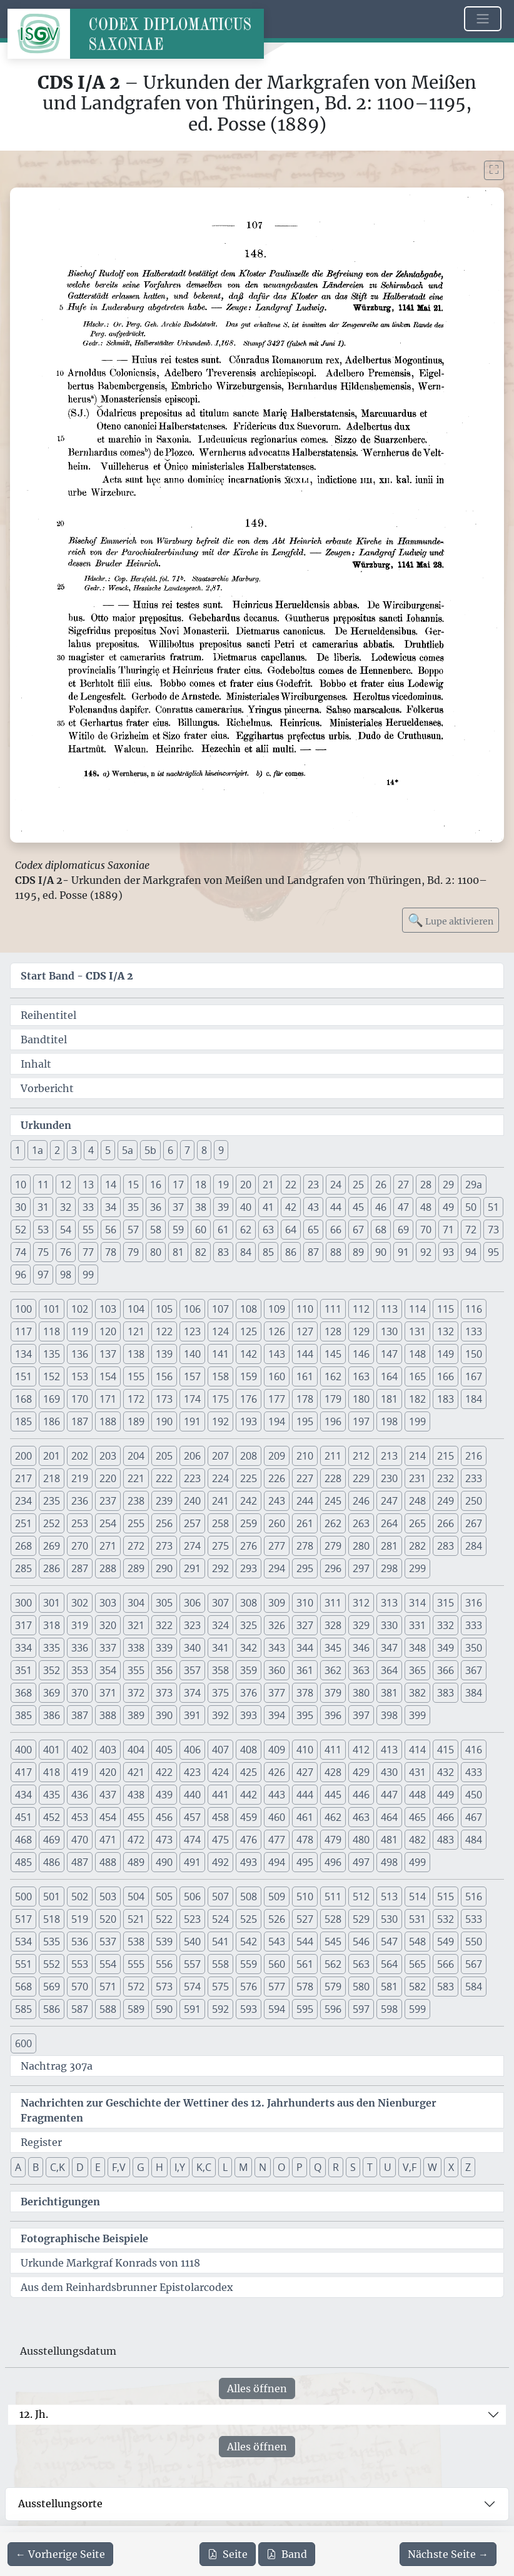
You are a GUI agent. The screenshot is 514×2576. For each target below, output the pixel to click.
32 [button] (65, 1207)
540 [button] (192, 1941)
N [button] (262, 2167)
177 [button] (276, 1399)
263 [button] (361, 1523)
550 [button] (473, 1941)
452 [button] (51, 1817)
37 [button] (178, 1207)
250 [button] (473, 1501)
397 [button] (361, 1715)
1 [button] (18, 1150)
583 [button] (445, 1986)
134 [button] (23, 1354)
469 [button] (51, 1840)
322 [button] (164, 1625)
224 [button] (220, 1478)
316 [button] (473, 1603)
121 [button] (136, 1331)
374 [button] (192, 1693)
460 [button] (276, 1817)
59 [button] (178, 1229)
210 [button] (304, 1456)
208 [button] (248, 1456)
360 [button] (276, 1670)
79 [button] (133, 1252)
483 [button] (445, 1840)
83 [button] (223, 1252)
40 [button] (245, 1207)
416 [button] (473, 1750)
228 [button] (333, 1478)
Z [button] (468, 2167)
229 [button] (361, 1478)
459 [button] (248, 1817)
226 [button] (276, 1478)
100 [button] (23, 1309)
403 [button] (107, 1750)
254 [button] (107, 1523)
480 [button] (361, 1840)
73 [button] (493, 1229)
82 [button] (200, 1252)
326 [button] (276, 1625)
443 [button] (276, 1795)
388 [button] (107, 1715)
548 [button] (417, 1941)
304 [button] (136, 1603)
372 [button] (136, 1693)
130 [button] (389, 1331)
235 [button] (51, 1501)
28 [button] (425, 1184)
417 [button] (23, 1772)
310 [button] (304, 1603)
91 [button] (403, 1252)
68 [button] (380, 1229)
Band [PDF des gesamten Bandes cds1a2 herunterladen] (286, 2554)
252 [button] (51, 1523)
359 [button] (248, 1670)
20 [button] (245, 1184)
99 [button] (88, 1274)
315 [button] (445, 1603)
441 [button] (220, 1795)
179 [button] (333, 1399)
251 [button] (23, 1523)
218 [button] (51, 1478)
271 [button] (107, 1546)
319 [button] (79, 1625)
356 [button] (164, 1670)
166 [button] (445, 1376)
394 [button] (276, 1715)
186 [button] (51, 1421)
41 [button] (268, 1207)
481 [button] (389, 1840)
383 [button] (445, 1693)
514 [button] (417, 1896)
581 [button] (389, 1986)
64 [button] (290, 1229)
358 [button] (220, 1670)
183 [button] (445, 1399)
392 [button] (220, 1715)
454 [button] (107, 1817)
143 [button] (276, 1354)
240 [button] (192, 1501)
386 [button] (51, 1715)
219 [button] (79, 1478)
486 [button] (51, 1862)
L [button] (225, 2167)
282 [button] (417, 1546)
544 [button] (304, 1941)
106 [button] (192, 1309)
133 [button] (473, 1331)
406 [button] (192, 1750)
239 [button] (164, 1501)
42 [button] (290, 1207)
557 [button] (192, 1964)
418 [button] (51, 1772)
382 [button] (417, 1693)
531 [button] (417, 1919)
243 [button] (276, 1501)
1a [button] (37, 1150)
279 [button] (333, 1546)
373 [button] (164, 1693)
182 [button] (417, 1399)
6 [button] (170, 1150)
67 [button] (358, 1229)
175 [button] (220, 1399)
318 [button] (51, 1625)
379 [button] (333, 1693)
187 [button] (79, 1421)
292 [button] (220, 1568)
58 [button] (155, 1229)
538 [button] (136, 1941)
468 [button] (23, 1840)
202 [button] (79, 1456)
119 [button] (79, 1331)
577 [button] (276, 1986)
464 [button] (389, 1817)
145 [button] (333, 1354)
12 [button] (65, 1184)
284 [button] (473, 1546)
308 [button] (248, 1603)
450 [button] (473, 1795)
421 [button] (136, 1772)
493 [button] (248, 1862)
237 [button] (107, 1501)
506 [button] (192, 1896)
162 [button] (333, 1376)
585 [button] (23, 2009)
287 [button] (79, 1568)
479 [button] (333, 1840)
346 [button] (361, 1648)
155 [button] (136, 1376)
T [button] (370, 2167)
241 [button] (220, 1501)
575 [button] (220, 1986)
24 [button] (335, 1184)
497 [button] (361, 1862)
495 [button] (304, 1862)
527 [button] (304, 1919)
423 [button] (192, 1772)
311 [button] (333, 1603)
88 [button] (335, 1252)
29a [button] (473, 1184)
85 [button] (268, 1252)
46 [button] (380, 1207)
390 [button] (164, 1715)
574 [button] (192, 1986)
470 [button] (79, 1840)
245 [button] (333, 1501)
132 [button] (445, 1331)
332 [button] (445, 1625)
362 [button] (333, 1670)
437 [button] (107, 1795)
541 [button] (220, 1941)
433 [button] (473, 1772)
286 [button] (51, 1568)
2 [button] (57, 1150)
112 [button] (361, 1309)
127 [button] (304, 1331)
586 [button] (51, 2009)
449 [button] (445, 1795)
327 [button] (304, 1625)
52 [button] (20, 1229)
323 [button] (192, 1625)
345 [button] (333, 1648)
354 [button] (107, 1670)
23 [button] (313, 1184)
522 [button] (164, 1919)
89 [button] (358, 1252)
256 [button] (164, 1523)
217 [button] (23, 1478)
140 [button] (192, 1354)
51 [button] (493, 1207)
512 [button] (361, 1896)
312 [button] (361, 1603)
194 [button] (276, 1421)
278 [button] (304, 1546)
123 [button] (192, 1331)
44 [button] (335, 1207)
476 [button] (248, 1840)
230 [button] (389, 1478)
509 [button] (276, 1896)
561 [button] (304, 1964)
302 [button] (79, 1603)
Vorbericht (47, 1088)
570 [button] (79, 1986)
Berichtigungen (60, 2201)
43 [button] (313, 1207)
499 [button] (417, 1862)
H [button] (159, 2167)
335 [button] (51, 1648)
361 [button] (304, 1670)
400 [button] (23, 1750)
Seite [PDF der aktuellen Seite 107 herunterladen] (228, 2554)
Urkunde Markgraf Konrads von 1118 (110, 2263)
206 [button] (192, 1456)
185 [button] (23, 1421)
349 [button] (445, 1648)
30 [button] (20, 1207)
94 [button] (470, 1252)
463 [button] (361, 1817)
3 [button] (74, 1150)
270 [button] (79, 1546)
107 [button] (220, 1309)
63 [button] (268, 1229)
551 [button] (23, 1964)
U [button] (387, 2167)
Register (41, 2142)
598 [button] (389, 2009)
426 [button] (276, 1772)
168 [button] (23, 1399)
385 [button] (23, 1715)
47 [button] (403, 1207)
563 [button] (361, 1964)
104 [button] (136, 1309)
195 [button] (304, 1421)
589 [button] (136, 2009)
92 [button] (425, 1252)
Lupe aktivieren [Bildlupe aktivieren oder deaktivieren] (450, 920)
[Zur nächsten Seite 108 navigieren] (448, 2554)
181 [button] (389, 1399)
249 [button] (445, 1501)
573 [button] (164, 1986)
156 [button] (164, 1376)
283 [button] (445, 1546)
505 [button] (164, 1896)
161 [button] (304, 1376)
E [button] (98, 2167)
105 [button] (164, 1309)
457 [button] (192, 1817)
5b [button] (150, 1150)
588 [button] (107, 2009)
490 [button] (164, 1862)
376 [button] (248, 1693)
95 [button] (493, 1252)
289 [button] (136, 1568)
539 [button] (164, 1941)
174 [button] (192, 1399)
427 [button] (304, 1772)
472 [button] (136, 1840)
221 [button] (136, 1478)
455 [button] (136, 1817)
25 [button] (358, 1184)
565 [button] (417, 1964)
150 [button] (473, 1354)
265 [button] (417, 1523)
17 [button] (178, 1184)
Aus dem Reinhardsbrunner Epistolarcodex (127, 2287)
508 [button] (248, 1896)
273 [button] (164, 1546)
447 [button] (389, 1795)
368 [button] (23, 1693)
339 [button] (164, 1648)
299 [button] (417, 1568)
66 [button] (335, 1229)
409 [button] (276, 1750)
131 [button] (417, 1331)
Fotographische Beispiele (84, 2238)
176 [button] (248, 1399)
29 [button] (448, 1184)
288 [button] (107, 1568)
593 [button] (248, 2009)
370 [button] (79, 1693)
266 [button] (445, 1523)
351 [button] (23, 1670)
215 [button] (445, 1456)
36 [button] (155, 1207)
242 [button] (248, 1501)
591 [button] (192, 2009)
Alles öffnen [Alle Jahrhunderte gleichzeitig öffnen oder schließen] (257, 2388)
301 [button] (51, 1603)
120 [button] (107, 1331)
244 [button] (304, 1501)
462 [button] (333, 1817)
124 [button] (220, 1331)
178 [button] (304, 1399)
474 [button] (192, 1840)
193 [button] (248, 1421)
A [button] (18, 2167)
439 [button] (164, 1795)
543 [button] (276, 1941)
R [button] (336, 2167)
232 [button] (445, 1478)
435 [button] (51, 1795)
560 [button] (276, 1964)
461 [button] (304, 1817)
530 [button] (389, 1919)
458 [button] (220, 1817)
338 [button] (136, 1648)
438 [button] (136, 1795)
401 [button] (51, 1750)
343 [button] (276, 1648)
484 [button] (473, 1840)
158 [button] (220, 1376)
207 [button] (220, 1456)
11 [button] (43, 1184)
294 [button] (276, 1568)
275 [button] (220, 1546)
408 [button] (248, 1750)
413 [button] (389, 1750)
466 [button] (445, 1817)
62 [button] (245, 1229)
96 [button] (20, 1274)
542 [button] (248, 1941)
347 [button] (389, 1648)
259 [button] (248, 1523)
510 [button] (304, 1896)
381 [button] (389, 1693)
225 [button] (248, 1478)
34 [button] (110, 1207)
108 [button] (248, 1309)
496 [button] (333, 1862)
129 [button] (361, 1331)
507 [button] (220, 1896)
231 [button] (417, 1478)
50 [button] (470, 1207)
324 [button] (220, 1625)
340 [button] (192, 1648)
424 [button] (220, 1772)
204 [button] (136, 1456)
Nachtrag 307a (57, 2066)
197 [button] (361, 1421)
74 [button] (20, 1252)
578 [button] (304, 1986)
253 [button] (79, 1523)
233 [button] (473, 1478)
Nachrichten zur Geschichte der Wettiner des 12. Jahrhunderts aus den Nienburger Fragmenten (228, 2110)
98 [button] (65, 1274)
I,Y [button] (179, 2167)
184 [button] (473, 1399)
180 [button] (361, 1399)
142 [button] (248, 1354)
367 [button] (473, 1670)
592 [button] (220, 2009)
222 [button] (164, 1478)
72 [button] (470, 1229)
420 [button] (107, 1772)
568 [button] (23, 1986)
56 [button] (110, 1229)
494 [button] (276, 1862)
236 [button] (79, 1501)
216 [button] (473, 1456)
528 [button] (333, 1919)
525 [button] (248, 1919)
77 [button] (88, 1252)
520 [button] (107, 1919)
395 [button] (304, 1715)
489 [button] (136, 1862)
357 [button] (192, 1670)
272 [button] (136, 1546)
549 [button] (445, 1941)
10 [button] (20, 1184)
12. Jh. (33, 2414)
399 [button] (417, 1715)
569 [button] (51, 1986)
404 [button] (136, 1750)
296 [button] (333, 1568)
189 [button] (136, 1421)
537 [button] (107, 1941)
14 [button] (110, 1184)
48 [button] (425, 1207)
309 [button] (276, 1603)
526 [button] (276, 1919)
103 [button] (107, 1309)
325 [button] (248, 1625)
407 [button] (220, 1750)
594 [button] (276, 2009)
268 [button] (23, 1546)
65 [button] (313, 1229)
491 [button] (192, 1862)
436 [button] (79, 1795)
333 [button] (473, 1625)
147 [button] (389, 1354)
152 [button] (51, 1376)
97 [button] (43, 1274)
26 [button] (380, 1184)
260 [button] (276, 1523)
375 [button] (220, 1693)
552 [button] (51, 1964)
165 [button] (417, 1376)
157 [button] (192, 1376)
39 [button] (223, 1207)
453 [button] (79, 1817)
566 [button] (445, 1964)
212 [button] (361, 1456)
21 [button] (268, 1184)
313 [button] (389, 1603)
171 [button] (107, 1399)
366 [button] (445, 1670)
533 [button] (473, 1919)
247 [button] (389, 1501)
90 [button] (380, 1252)
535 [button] (51, 1941)
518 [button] (51, 1919)
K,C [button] (203, 2167)
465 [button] (417, 1817)
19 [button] (223, 1184)
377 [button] (276, 1693)
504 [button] (136, 1896)
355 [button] (136, 1670)
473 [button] (164, 1840)
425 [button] (248, 1772)
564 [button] (389, 1964)
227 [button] (304, 1478)
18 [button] (200, 1184)
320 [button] (107, 1625)
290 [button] (164, 1568)
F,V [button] (119, 2167)
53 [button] (43, 1229)
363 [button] (361, 1670)
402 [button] (79, 1750)
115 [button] (445, 1309)
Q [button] (317, 2167)
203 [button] (107, 1456)
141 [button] (220, 1354)
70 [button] (425, 1229)
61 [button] (223, 1229)
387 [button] (79, 1715)
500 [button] (23, 1896)
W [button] (432, 2167)
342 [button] (248, 1648)
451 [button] (23, 1817)
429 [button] (361, 1772)
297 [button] (361, 1568)
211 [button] (333, 1456)
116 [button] (473, 1309)
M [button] (243, 2167)
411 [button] (333, 1750)
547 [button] (389, 1941)
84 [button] (245, 1252)
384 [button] (473, 1693)
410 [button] (304, 1750)
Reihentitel (48, 1015)
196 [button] (333, 1421)
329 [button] (361, 1625)
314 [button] (417, 1603)
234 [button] (23, 1501)
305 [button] (164, 1603)
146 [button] (361, 1354)
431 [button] (417, 1772)
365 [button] (417, 1670)
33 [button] (88, 1207)
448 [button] (417, 1795)
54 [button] (65, 1229)
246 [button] (361, 1501)
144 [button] (304, 1354)
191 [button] (192, 1421)
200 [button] (23, 1456)
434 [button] (23, 1795)
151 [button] (23, 1376)
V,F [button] (409, 2167)
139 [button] (164, 1354)
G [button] (140, 2167)
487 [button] (79, 1862)
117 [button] (23, 1331)
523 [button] (192, 1919)
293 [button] (248, 1568)
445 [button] (333, 1795)
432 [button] (445, 1772)
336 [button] (79, 1648)
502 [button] (79, 1896)
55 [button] (88, 1229)
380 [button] (361, 1693)
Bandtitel (44, 1039)
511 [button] (333, 1896)
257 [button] (192, 1523)
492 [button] (220, 1862)
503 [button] (107, 1896)
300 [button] (23, 1603)
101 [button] (51, 1309)
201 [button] (51, 1456)
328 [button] (333, 1625)
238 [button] (136, 1501)
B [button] (36, 2167)
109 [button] (276, 1309)
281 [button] (389, 1546)
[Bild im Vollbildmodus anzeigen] (494, 170)
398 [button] (389, 1715)
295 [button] (304, 1568)
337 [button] (107, 1648)
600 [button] (23, 2043)
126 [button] (276, 1331)
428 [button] (333, 1772)
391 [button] (192, 1715)
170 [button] (79, 1399)
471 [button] (107, 1840)
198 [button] (389, 1421)
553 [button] (79, 1964)
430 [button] (389, 1772)
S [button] (353, 2167)
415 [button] (445, 1750)
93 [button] (448, 1252)
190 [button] (164, 1421)
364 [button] (389, 1670)
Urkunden (46, 1125)
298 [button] (389, 1568)
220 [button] (107, 1478)
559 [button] (248, 1964)
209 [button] (276, 1456)
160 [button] (276, 1376)
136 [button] (79, 1354)
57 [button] (133, 1229)
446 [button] (361, 1795)
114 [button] (417, 1309)
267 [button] (473, 1523)
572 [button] (136, 1986)
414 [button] (417, 1750)
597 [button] (361, 2009)
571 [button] (107, 1986)
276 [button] (248, 1546)
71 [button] (448, 1229)
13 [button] (88, 1184)
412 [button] (361, 1750)
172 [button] (136, 1399)
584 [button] (473, 1986)
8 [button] (204, 1150)
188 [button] (107, 1421)
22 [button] (290, 1184)
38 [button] (200, 1207)
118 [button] (51, 1331)
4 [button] (91, 1150)
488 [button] (107, 1862)
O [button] (281, 2167)
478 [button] (304, 1840)
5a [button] (127, 1150)
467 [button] (473, 1817)
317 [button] (23, 1625)
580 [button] (361, 1986)
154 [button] (107, 1376)
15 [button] (133, 1184)
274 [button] (192, 1546)
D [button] (80, 2167)
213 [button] (389, 1456)
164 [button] (389, 1376)
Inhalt (36, 1064)
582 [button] (417, 1986)
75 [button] (43, 1252)
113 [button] (389, 1309)
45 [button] (358, 1207)
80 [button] (155, 1252)
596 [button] (333, 2009)
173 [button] (164, 1399)
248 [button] (417, 1501)
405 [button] (164, 1750)
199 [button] (417, 1421)
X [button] (451, 2167)
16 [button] (155, 1184)
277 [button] (276, 1546)
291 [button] (192, 1568)
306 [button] (192, 1603)
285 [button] (23, 1568)
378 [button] (304, 1693)
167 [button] (473, 1376)
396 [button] (333, 1715)
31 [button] (43, 1207)
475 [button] (220, 1840)
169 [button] (51, 1399)
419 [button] (79, 1772)
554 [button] (107, 1964)
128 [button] (333, 1331)
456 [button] (164, 1817)
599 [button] (417, 2009)
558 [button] (220, 1964)
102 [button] (79, 1309)
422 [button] (164, 1772)
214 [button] (417, 1456)
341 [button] (220, 1648)
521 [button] (136, 1919)
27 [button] (403, 1184)
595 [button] (304, 2009)
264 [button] (389, 1523)
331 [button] (417, 1625)
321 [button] (136, 1625)
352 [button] (51, 1670)
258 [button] (220, 1523)
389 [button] (136, 1715)
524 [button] (220, 1919)
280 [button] (361, 1546)
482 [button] (417, 1840)
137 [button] (107, 1354)
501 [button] (51, 1896)
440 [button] (192, 1795)
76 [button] (65, 1252)
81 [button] (178, 1252)
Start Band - (77, 976)
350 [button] (473, 1648)
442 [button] (248, 1795)
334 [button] (23, 1648)
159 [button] (248, 1376)
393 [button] (248, 1715)
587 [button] (79, 2009)
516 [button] (473, 1896)
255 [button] (136, 1523)
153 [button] (79, 1376)
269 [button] (51, 1546)
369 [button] (51, 1693)
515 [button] (445, 1896)
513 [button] (389, 1896)
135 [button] (51, 1354)
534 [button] (23, 1941)
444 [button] (304, 1795)
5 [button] (108, 1150)
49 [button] (448, 1207)
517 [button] (23, 1919)
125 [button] (248, 1331)
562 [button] (333, 1964)
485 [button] (23, 1862)
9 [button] (221, 1150)
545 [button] (333, 1941)
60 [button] (200, 1229)
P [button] (299, 2167)
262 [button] (333, 1523)
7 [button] (187, 1150)
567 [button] (473, 1964)
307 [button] (220, 1603)
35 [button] (133, 1207)
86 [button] (290, 1252)
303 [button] (107, 1603)
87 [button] (313, 1252)
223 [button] (192, 1478)
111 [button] (333, 1309)
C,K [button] (57, 2167)
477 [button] (276, 1840)
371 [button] (107, 1693)
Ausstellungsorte (60, 2503)
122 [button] (164, 1331)
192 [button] (220, 1421)
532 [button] (445, 1919)
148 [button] (417, 1354)
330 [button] (389, 1625)
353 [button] (79, 1670)
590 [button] (164, 2009)
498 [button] (389, 1862)
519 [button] (79, 1919)
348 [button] (417, 1648)
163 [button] (361, 1376)
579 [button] (333, 1986)
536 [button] (79, 1941)
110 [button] (304, 1309)
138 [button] (136, 1354)
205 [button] (164, 1456)
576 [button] (248, 1986)
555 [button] (136, 1964)
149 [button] (445, 1354)
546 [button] (361, 1941)
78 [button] (110, 1252)
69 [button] (403, 1229)
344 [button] (304, 1648)
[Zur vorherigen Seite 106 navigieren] (60, 2554)
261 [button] (304, 1523)
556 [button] (164, 1964)
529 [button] (361, 1919)
